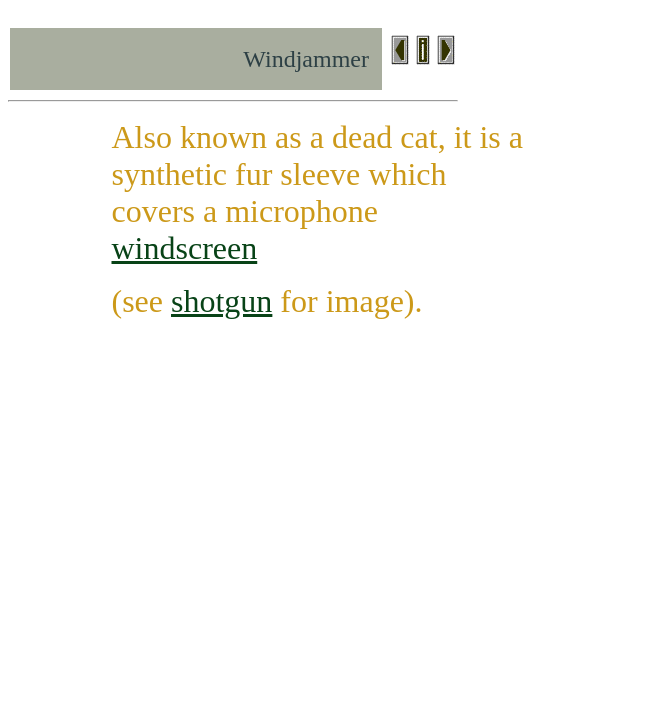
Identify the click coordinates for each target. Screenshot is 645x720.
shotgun (221, 301)
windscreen (185, 248)
